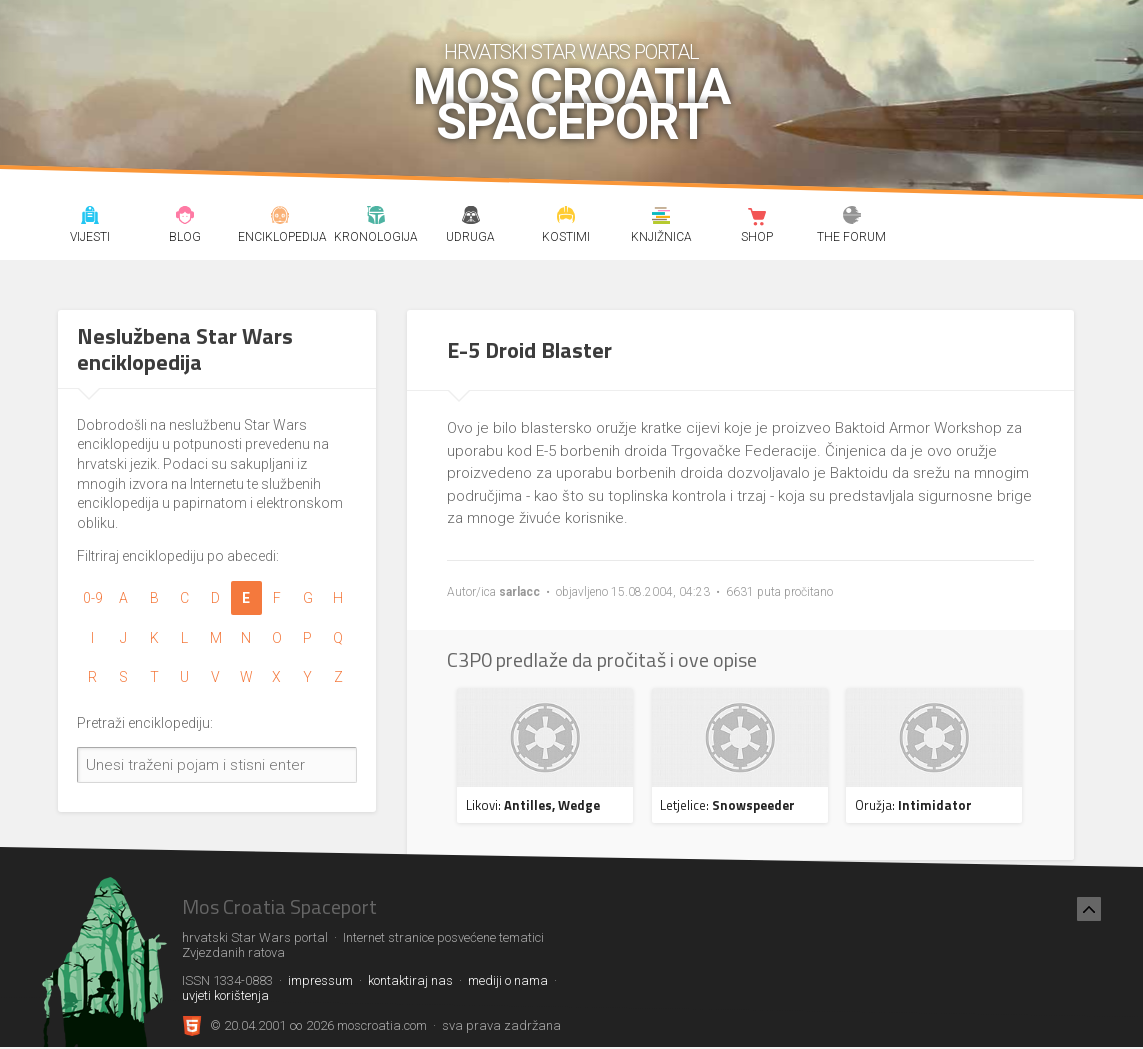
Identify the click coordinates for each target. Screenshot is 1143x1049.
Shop (756, 218)
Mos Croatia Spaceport (571, 105)
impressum (320, 980)
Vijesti (90, 218)
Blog (185, 218)
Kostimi (566, 218)
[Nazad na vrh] (1089, 909)
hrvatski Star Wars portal (571, 52)
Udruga (471, 218)
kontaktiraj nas (410, 980)
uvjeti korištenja (225, 995)
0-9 (93, 598)
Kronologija (375, 218)
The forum (851, 218)
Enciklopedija (280, 218)
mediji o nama (508, 980)
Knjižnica (661, 218)
